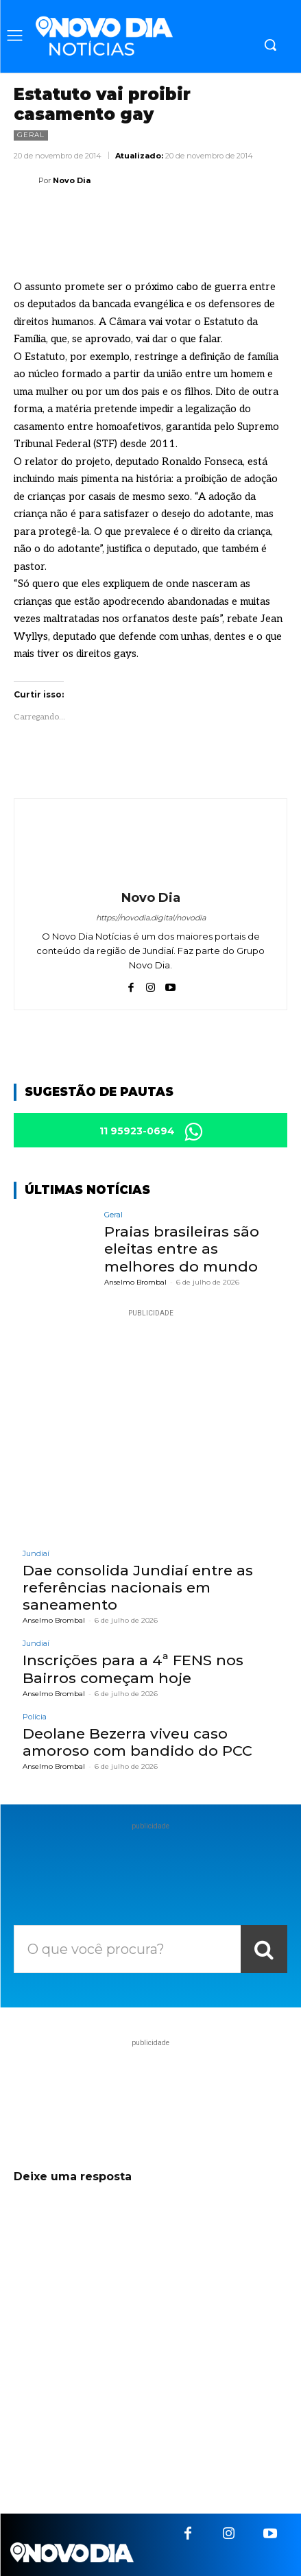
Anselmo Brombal (135, 1282)
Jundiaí (36, 1554)
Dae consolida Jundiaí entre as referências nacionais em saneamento (138, 1587)
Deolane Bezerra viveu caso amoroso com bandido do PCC (137, 1742)
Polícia (35, 1717)
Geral (31, 135)
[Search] (264, 1949)
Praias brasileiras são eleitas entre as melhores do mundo (181, 1248)
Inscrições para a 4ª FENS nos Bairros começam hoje (133, 1668)
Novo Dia (72, 180)
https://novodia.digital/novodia (151, 917)
